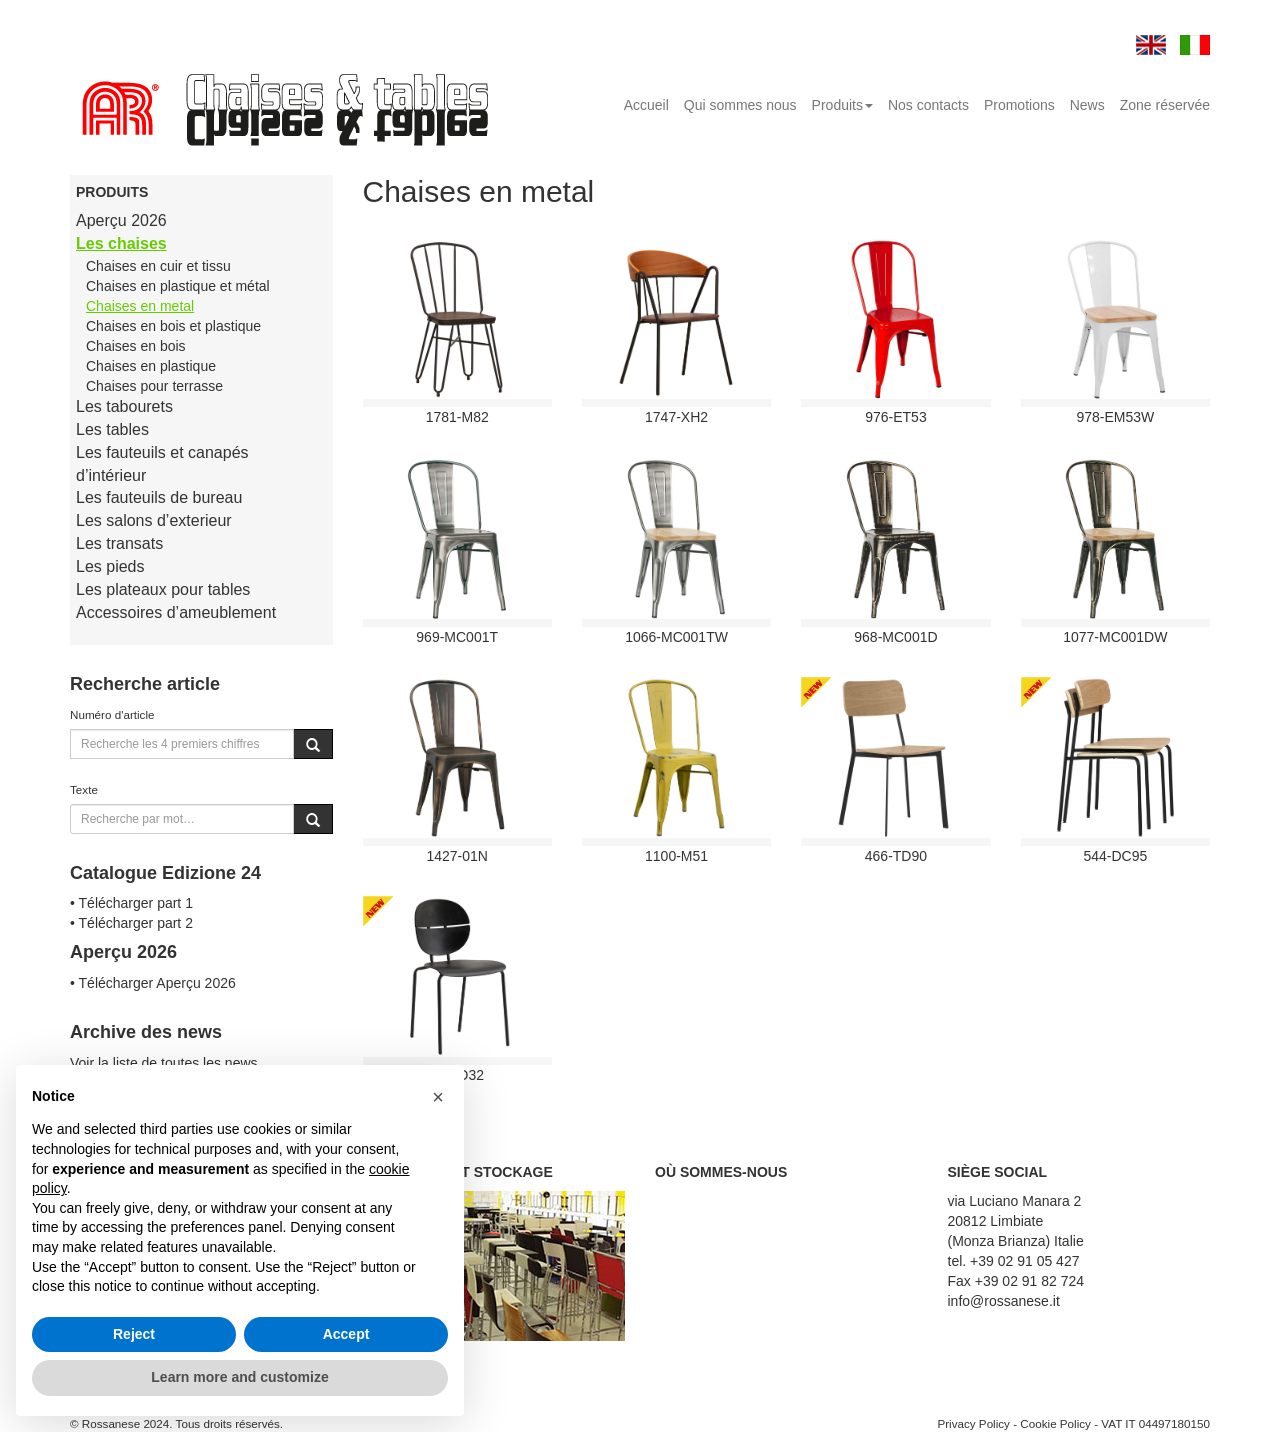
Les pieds (110, 566)
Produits (842, 105)
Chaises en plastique (151, 366)
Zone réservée (1165, 105)
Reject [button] (134, 1334)
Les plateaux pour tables (163, 589)
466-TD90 (896, 856)
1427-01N (457, 856)
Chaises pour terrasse (154, 386)
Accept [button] (346, 1334)
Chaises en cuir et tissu (158, 266)
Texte (84, 789)
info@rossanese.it (1004, 1301)
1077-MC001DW (1115, 637)
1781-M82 (457, 417)
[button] (438, 1097)
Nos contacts (928, 105)
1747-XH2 (676, 417)
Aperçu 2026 (121, 220)
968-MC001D (895, 637)
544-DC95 (1115, 856)
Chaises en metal (140, 306)
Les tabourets (124, 406)
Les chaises (121, 243)
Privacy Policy (973, 1423)
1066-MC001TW (676, 637)
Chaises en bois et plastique (173, 326)
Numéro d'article (112, 714)
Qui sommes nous (740, 105)
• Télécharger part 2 (131, 923)
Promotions (1019, 105)
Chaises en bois (136, 346)
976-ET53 (895, 417)
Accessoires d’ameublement (176, 612)
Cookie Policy (1055, 1423)
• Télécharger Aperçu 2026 (153, 983)
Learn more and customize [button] (239, 1377)
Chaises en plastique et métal (178, 286)
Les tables (112, 429)
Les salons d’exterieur (154, 520)
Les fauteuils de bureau (159, 497)
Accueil (646, 105)
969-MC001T (457, 637)
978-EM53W (1115, 417)
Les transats (119, 543)
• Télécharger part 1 (131, 903)
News (1087, 105)
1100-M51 (676, 856)
